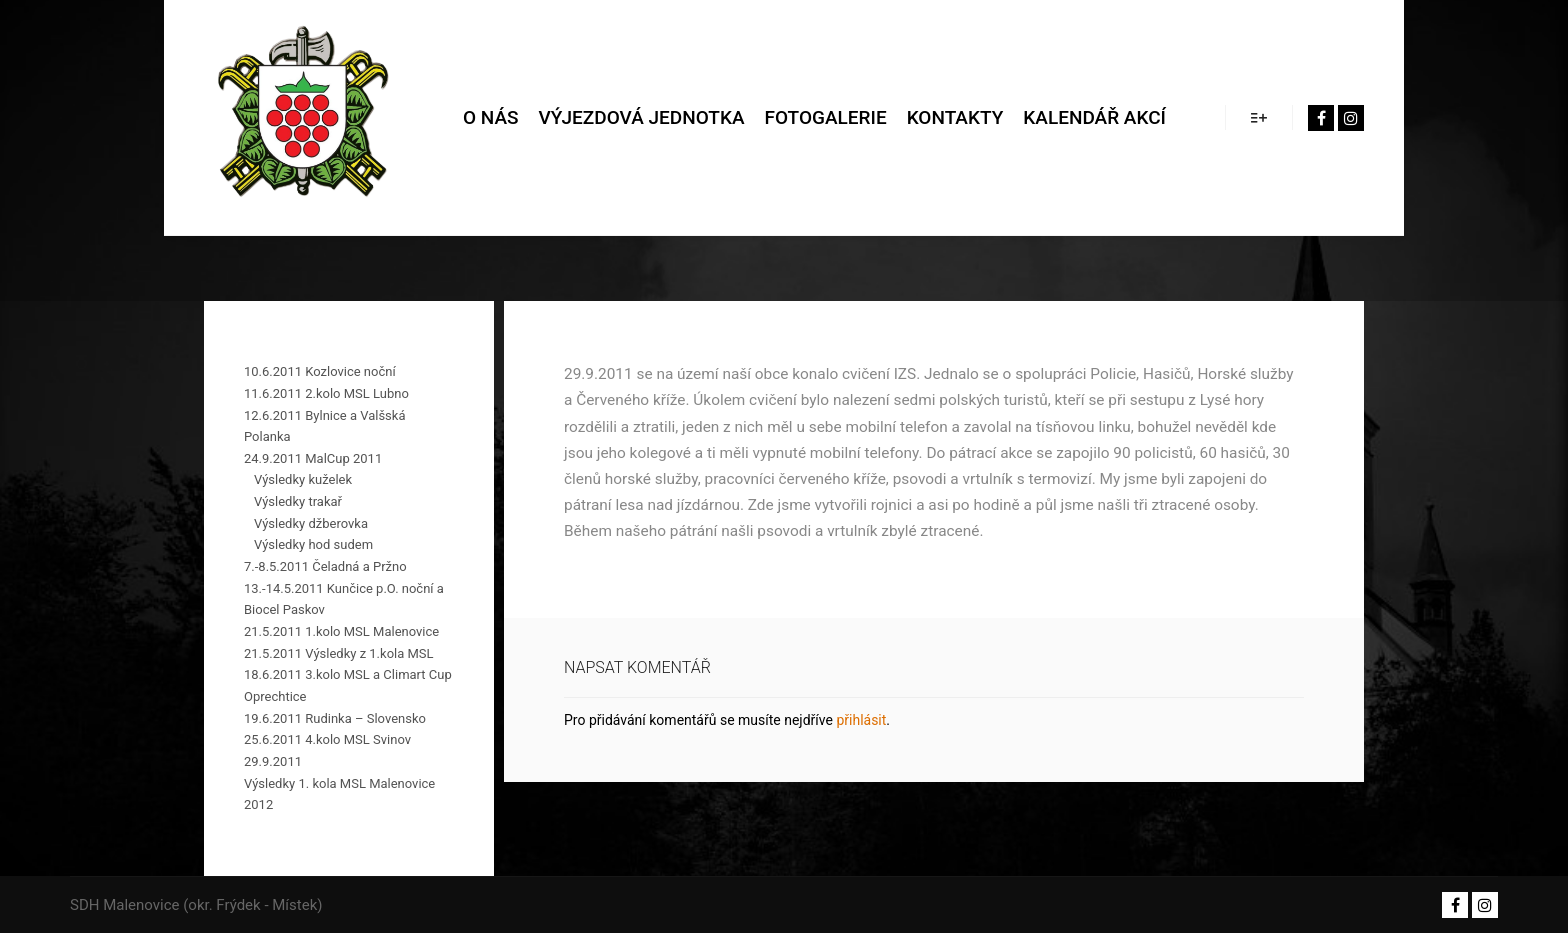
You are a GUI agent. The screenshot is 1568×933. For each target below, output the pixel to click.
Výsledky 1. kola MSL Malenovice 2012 (339, 794)
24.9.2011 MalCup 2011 (313, 458)
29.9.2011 (273, 761)
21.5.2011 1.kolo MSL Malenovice (341, 631)
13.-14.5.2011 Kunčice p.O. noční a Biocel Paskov (344, 599)
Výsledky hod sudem (313, 544)
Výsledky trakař (298, 501)
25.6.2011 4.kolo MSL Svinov (327, 739)
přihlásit (861, 720)
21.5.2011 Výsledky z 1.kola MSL (339, 653)
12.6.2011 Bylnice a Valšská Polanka (325, 426)
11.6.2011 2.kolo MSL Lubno (326, 393)
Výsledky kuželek (303, 479)
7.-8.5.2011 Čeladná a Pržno (325, 566)
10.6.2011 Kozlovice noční (320, 371)
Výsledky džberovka (311, 523)
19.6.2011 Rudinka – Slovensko (335, 718)
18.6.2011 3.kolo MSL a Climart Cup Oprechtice (348, 685)
